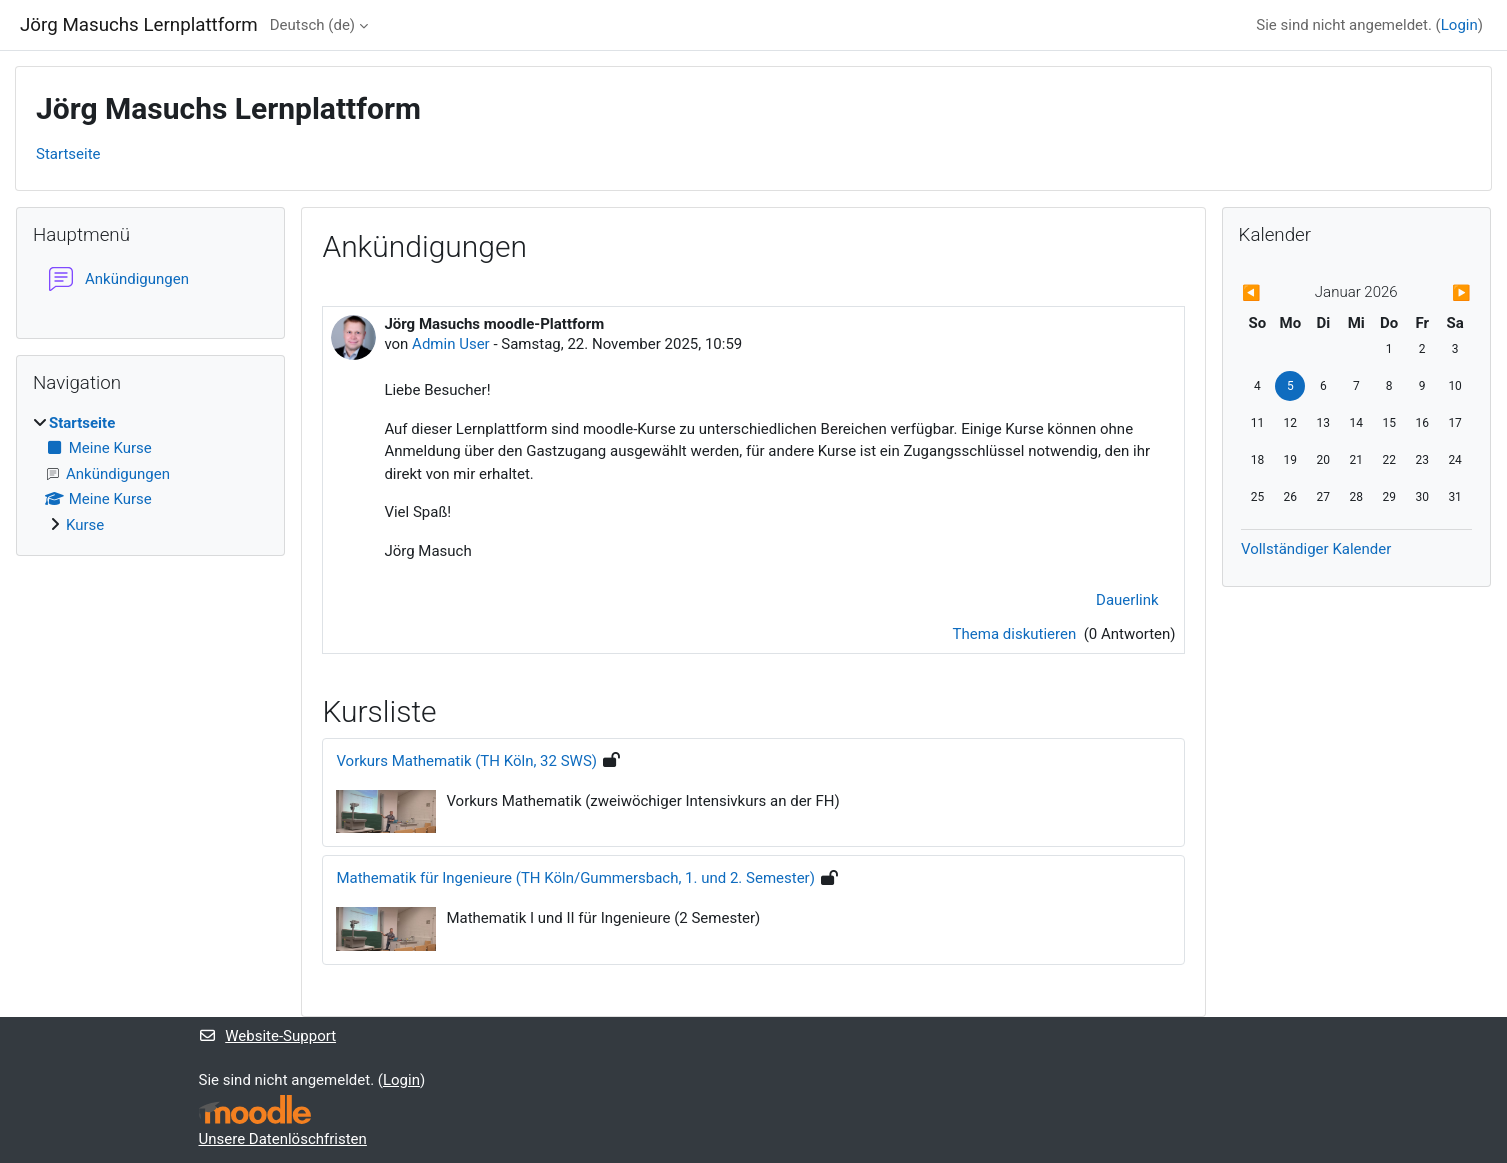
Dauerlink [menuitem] (1127, 600)
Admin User (451, 344)
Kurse (85, 525)
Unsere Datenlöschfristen (283, 1139)
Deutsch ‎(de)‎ (312, 25)
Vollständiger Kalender (1316, 549)
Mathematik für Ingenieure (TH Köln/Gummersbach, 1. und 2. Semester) (575, 878)
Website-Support (268, 1036)
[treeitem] (150, 474)
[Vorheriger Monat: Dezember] (1275, 293)
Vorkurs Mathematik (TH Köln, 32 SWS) (466, 761)
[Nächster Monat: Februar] (1436, 293)
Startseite (68, 154)
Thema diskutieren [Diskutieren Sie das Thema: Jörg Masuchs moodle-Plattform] (1016, 634)
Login (1459, 25)
